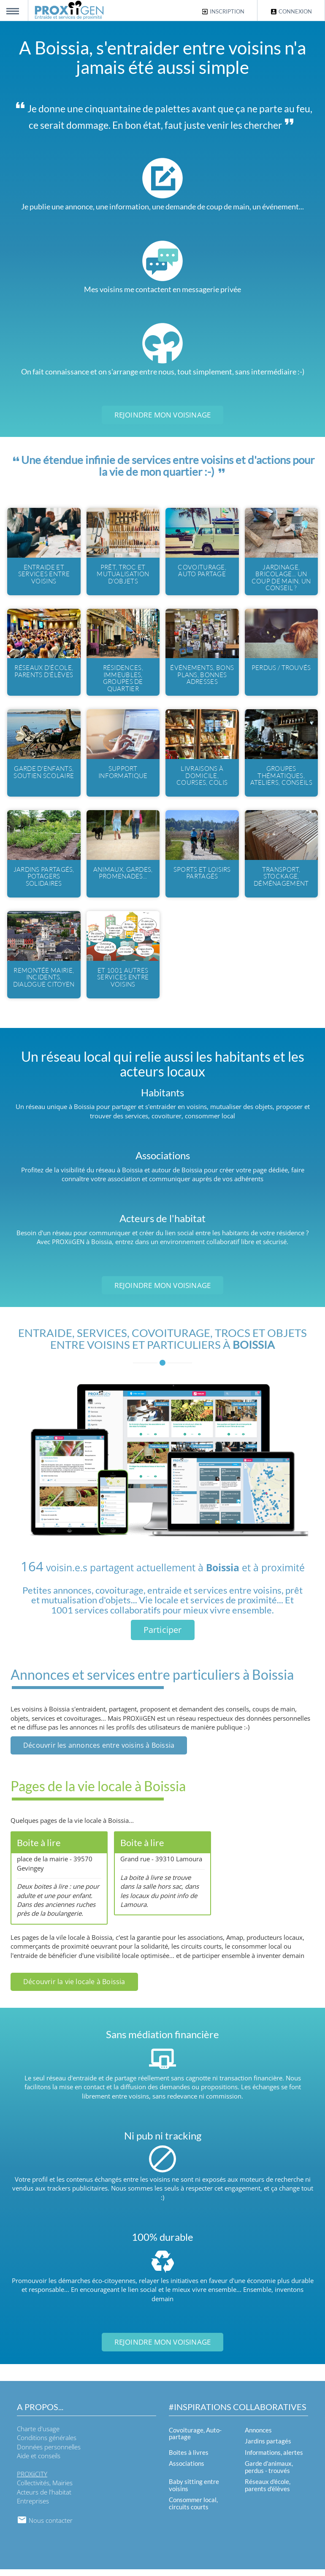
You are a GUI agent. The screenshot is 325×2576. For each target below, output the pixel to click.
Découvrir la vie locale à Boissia (74, 1988)
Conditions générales (46, 2444)
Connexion (291, 11)
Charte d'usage (38, 2435)
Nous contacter (45, 2527)
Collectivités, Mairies (45, 2490)
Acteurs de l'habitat (44, 2499)
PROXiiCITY (32, 2480)
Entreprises (33, 2508)
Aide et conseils (38, 2462)
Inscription (222, 11)
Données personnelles (49, 2453)
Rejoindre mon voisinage (162, 415)
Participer (163, 1636)
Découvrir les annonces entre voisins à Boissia (98, 1752)
